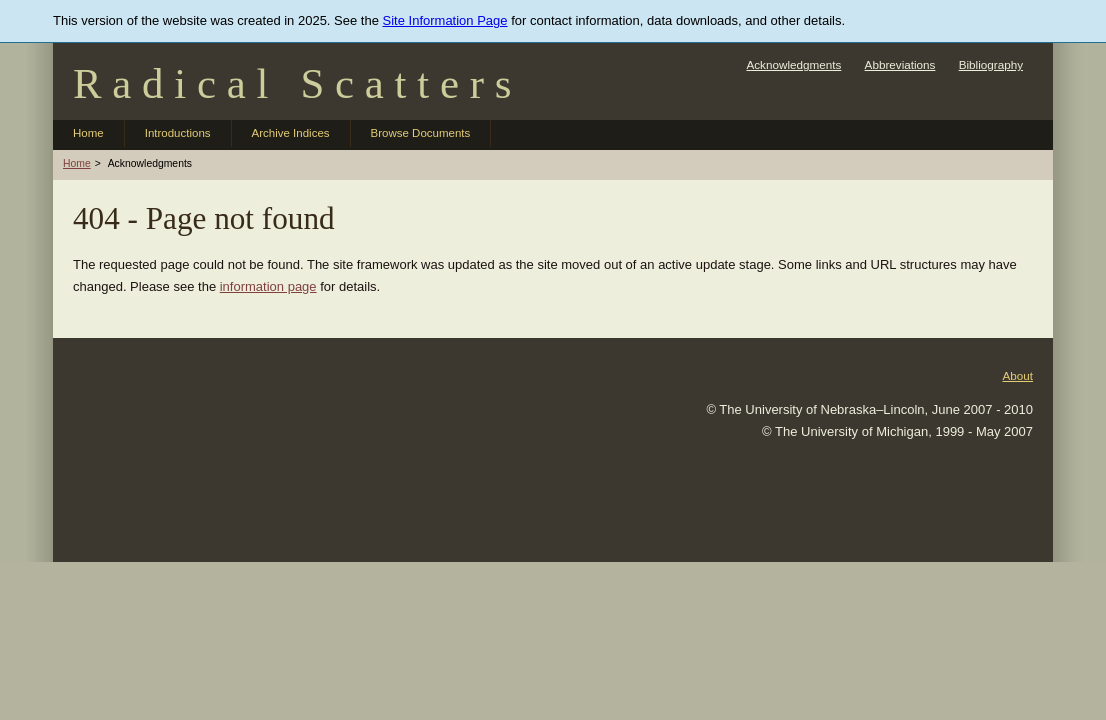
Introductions (178, 133)
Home (88, 133)
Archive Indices (291, 133)
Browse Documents (421, 133)
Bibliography (991, 64)
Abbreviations (900, 64)
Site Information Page (445, 20)
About (1017, 375)
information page (268, 286)
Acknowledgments (793, 64)
